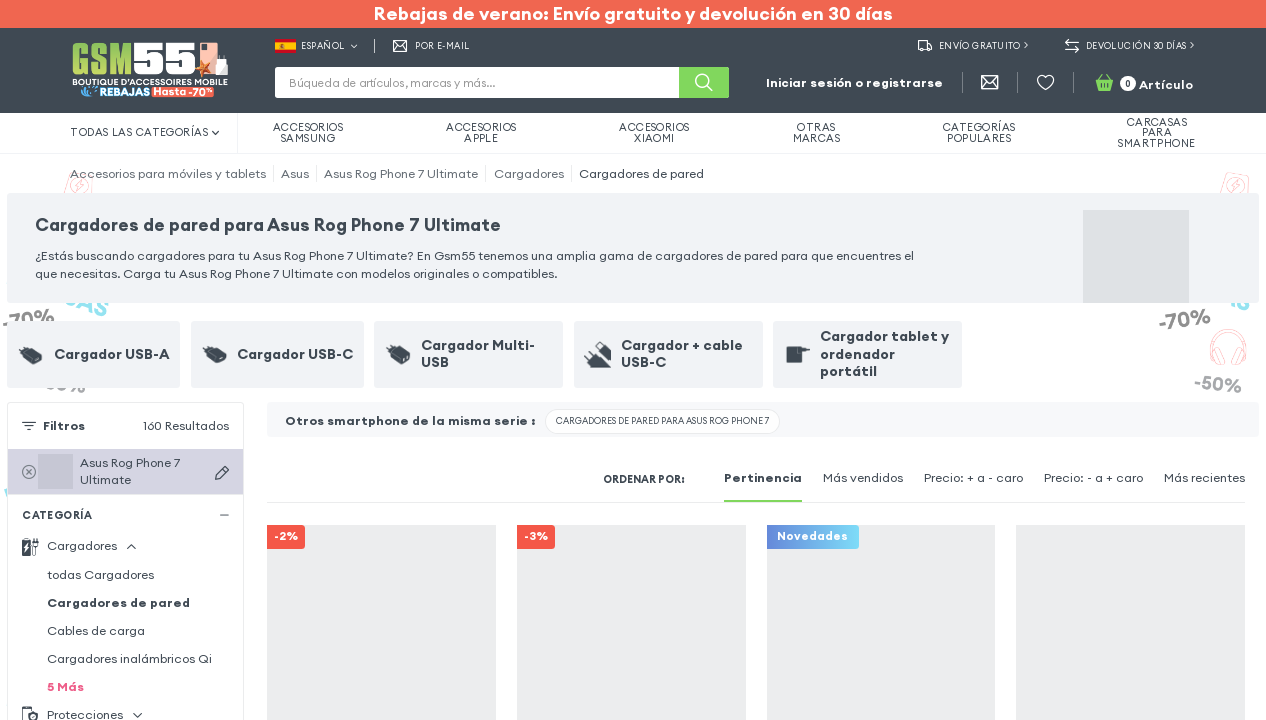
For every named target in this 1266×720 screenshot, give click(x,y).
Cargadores (529, 173)
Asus (295, 173)
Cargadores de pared (641, 173)
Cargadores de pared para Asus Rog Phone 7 (662, 420)
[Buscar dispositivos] (222, 472)
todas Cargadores (100, 574)
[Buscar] (704, 83)
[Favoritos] (1046, 83)
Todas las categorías (144, 132)
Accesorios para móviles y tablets (168, 173)
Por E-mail (431, 46)
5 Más (65, 686)
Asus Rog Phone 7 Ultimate (401, 173)
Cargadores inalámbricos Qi (129, 658)
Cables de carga (96, 630)
